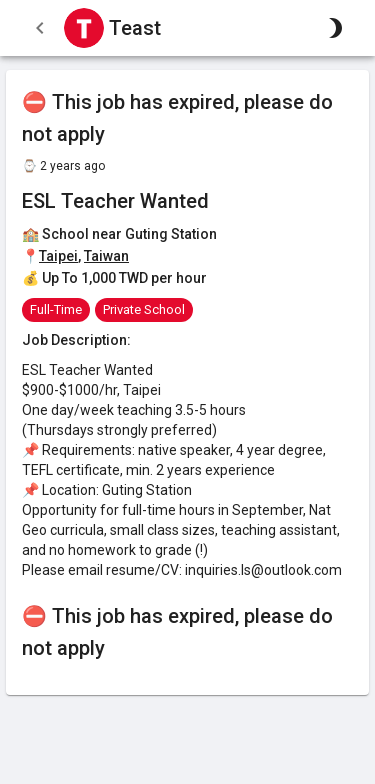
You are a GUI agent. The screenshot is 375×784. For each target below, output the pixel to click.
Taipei (58, 256)
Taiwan (106, 256)
